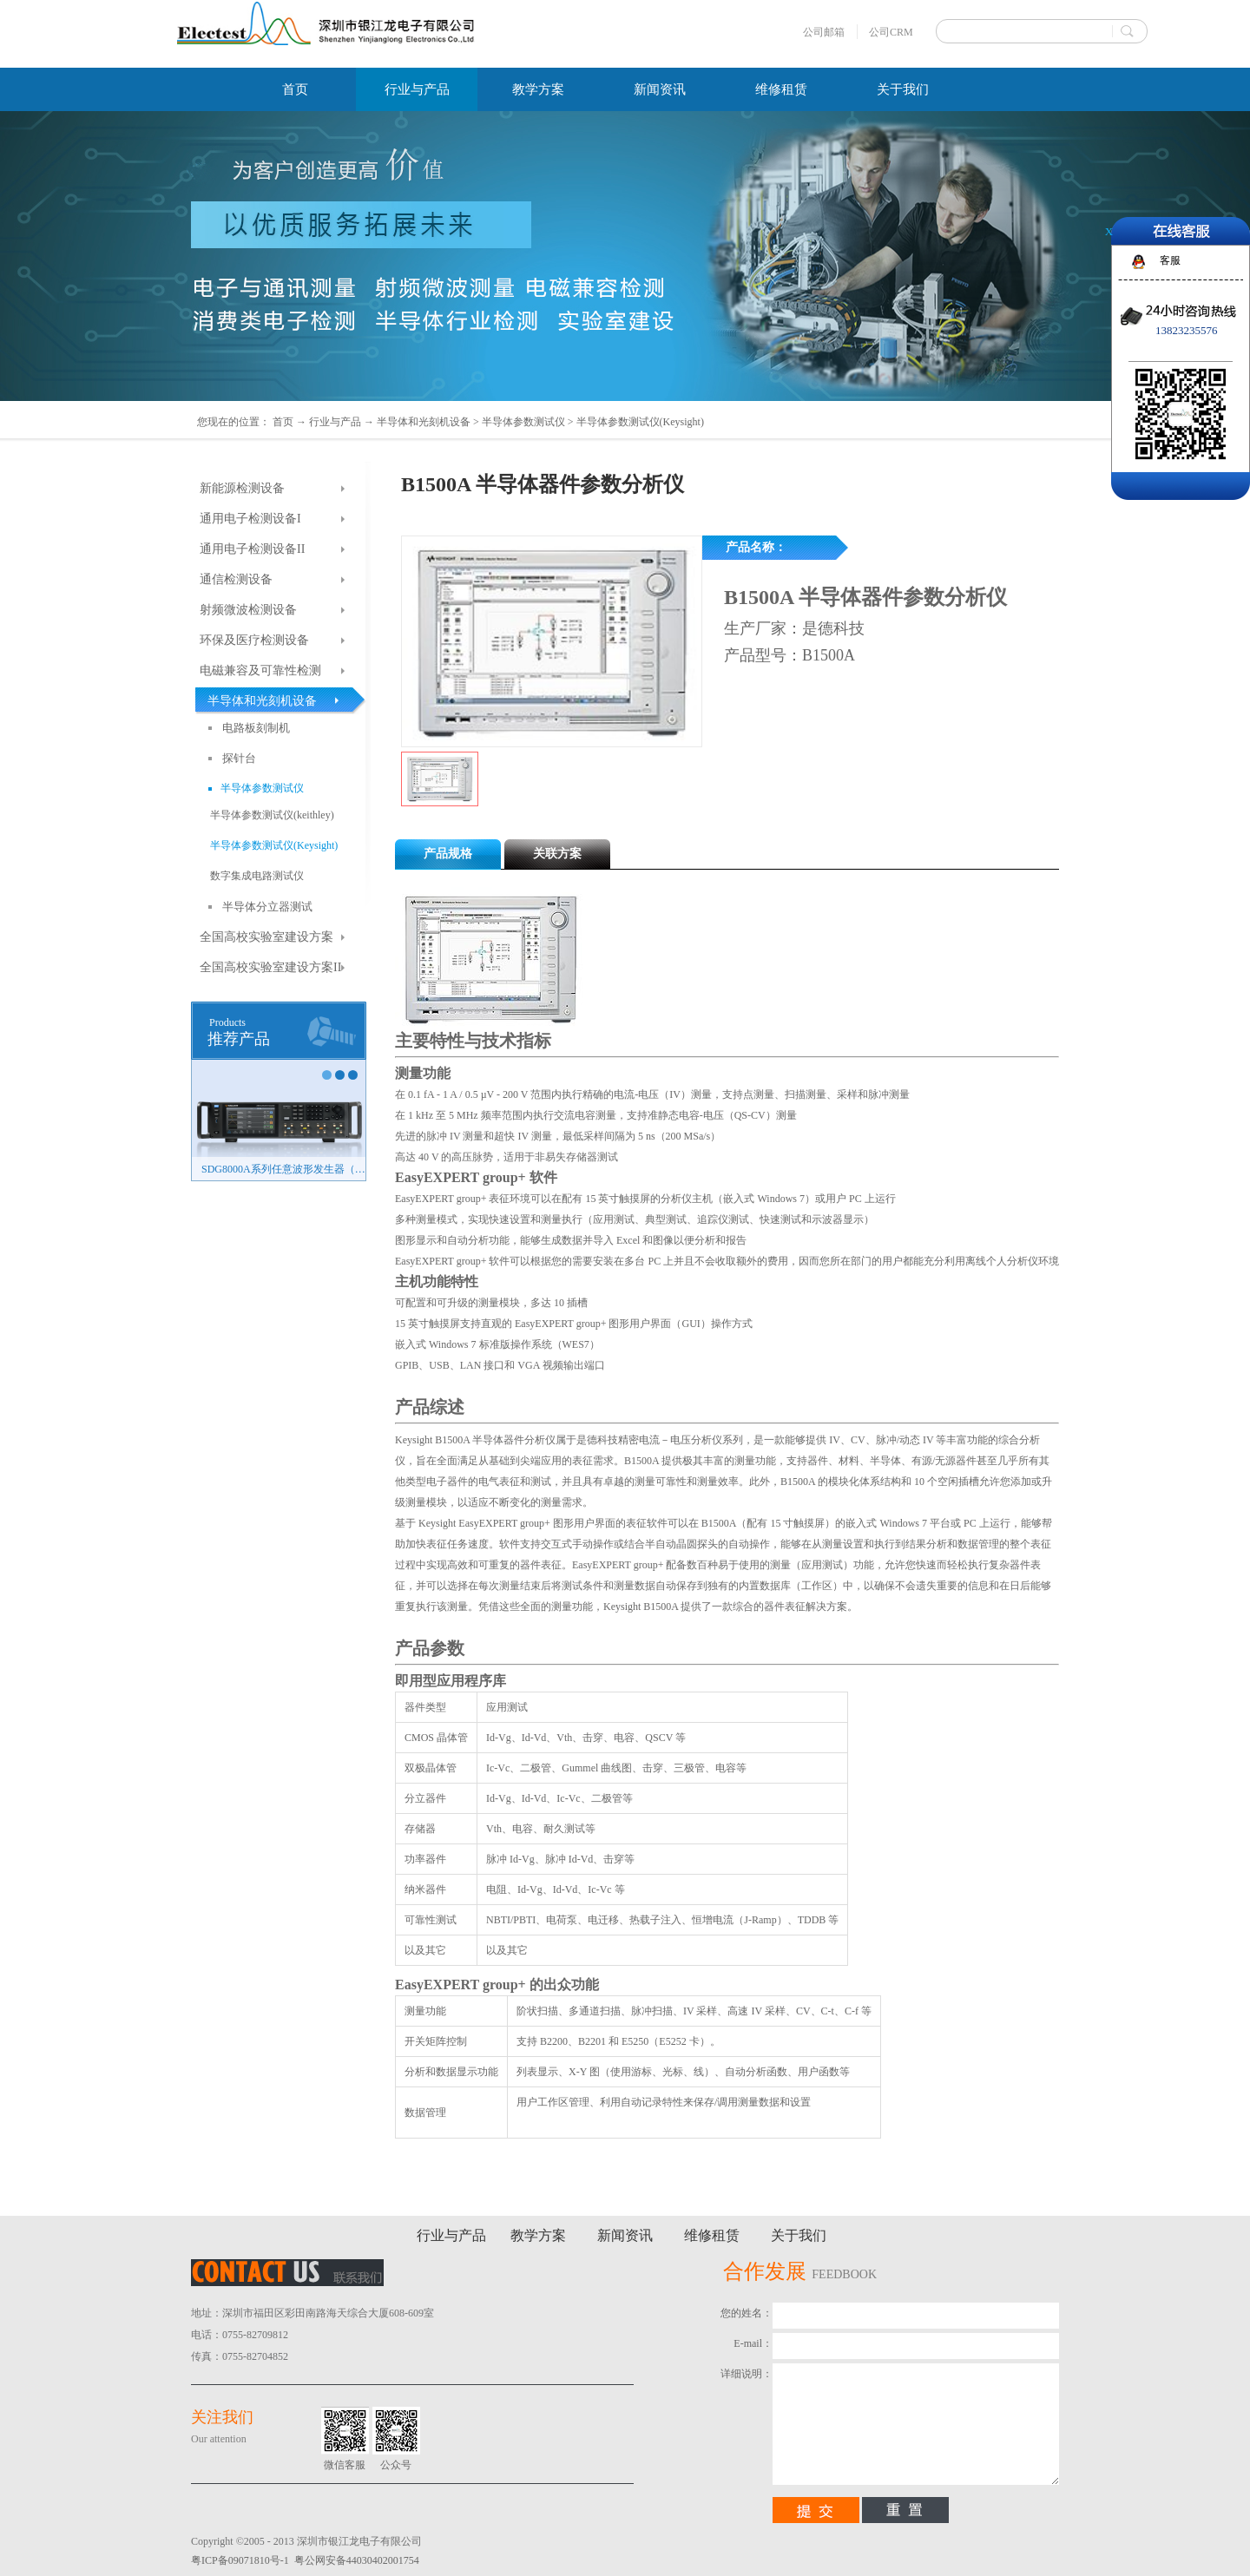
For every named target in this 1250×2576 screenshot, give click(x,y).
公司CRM (891, 32)
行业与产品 (335, 422)
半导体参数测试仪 (523, 422)
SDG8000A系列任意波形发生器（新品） (283, 1169)
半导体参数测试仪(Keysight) (640, 422)
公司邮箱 (824, 32)
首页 (295, 89)
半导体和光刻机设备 (423, 422)
